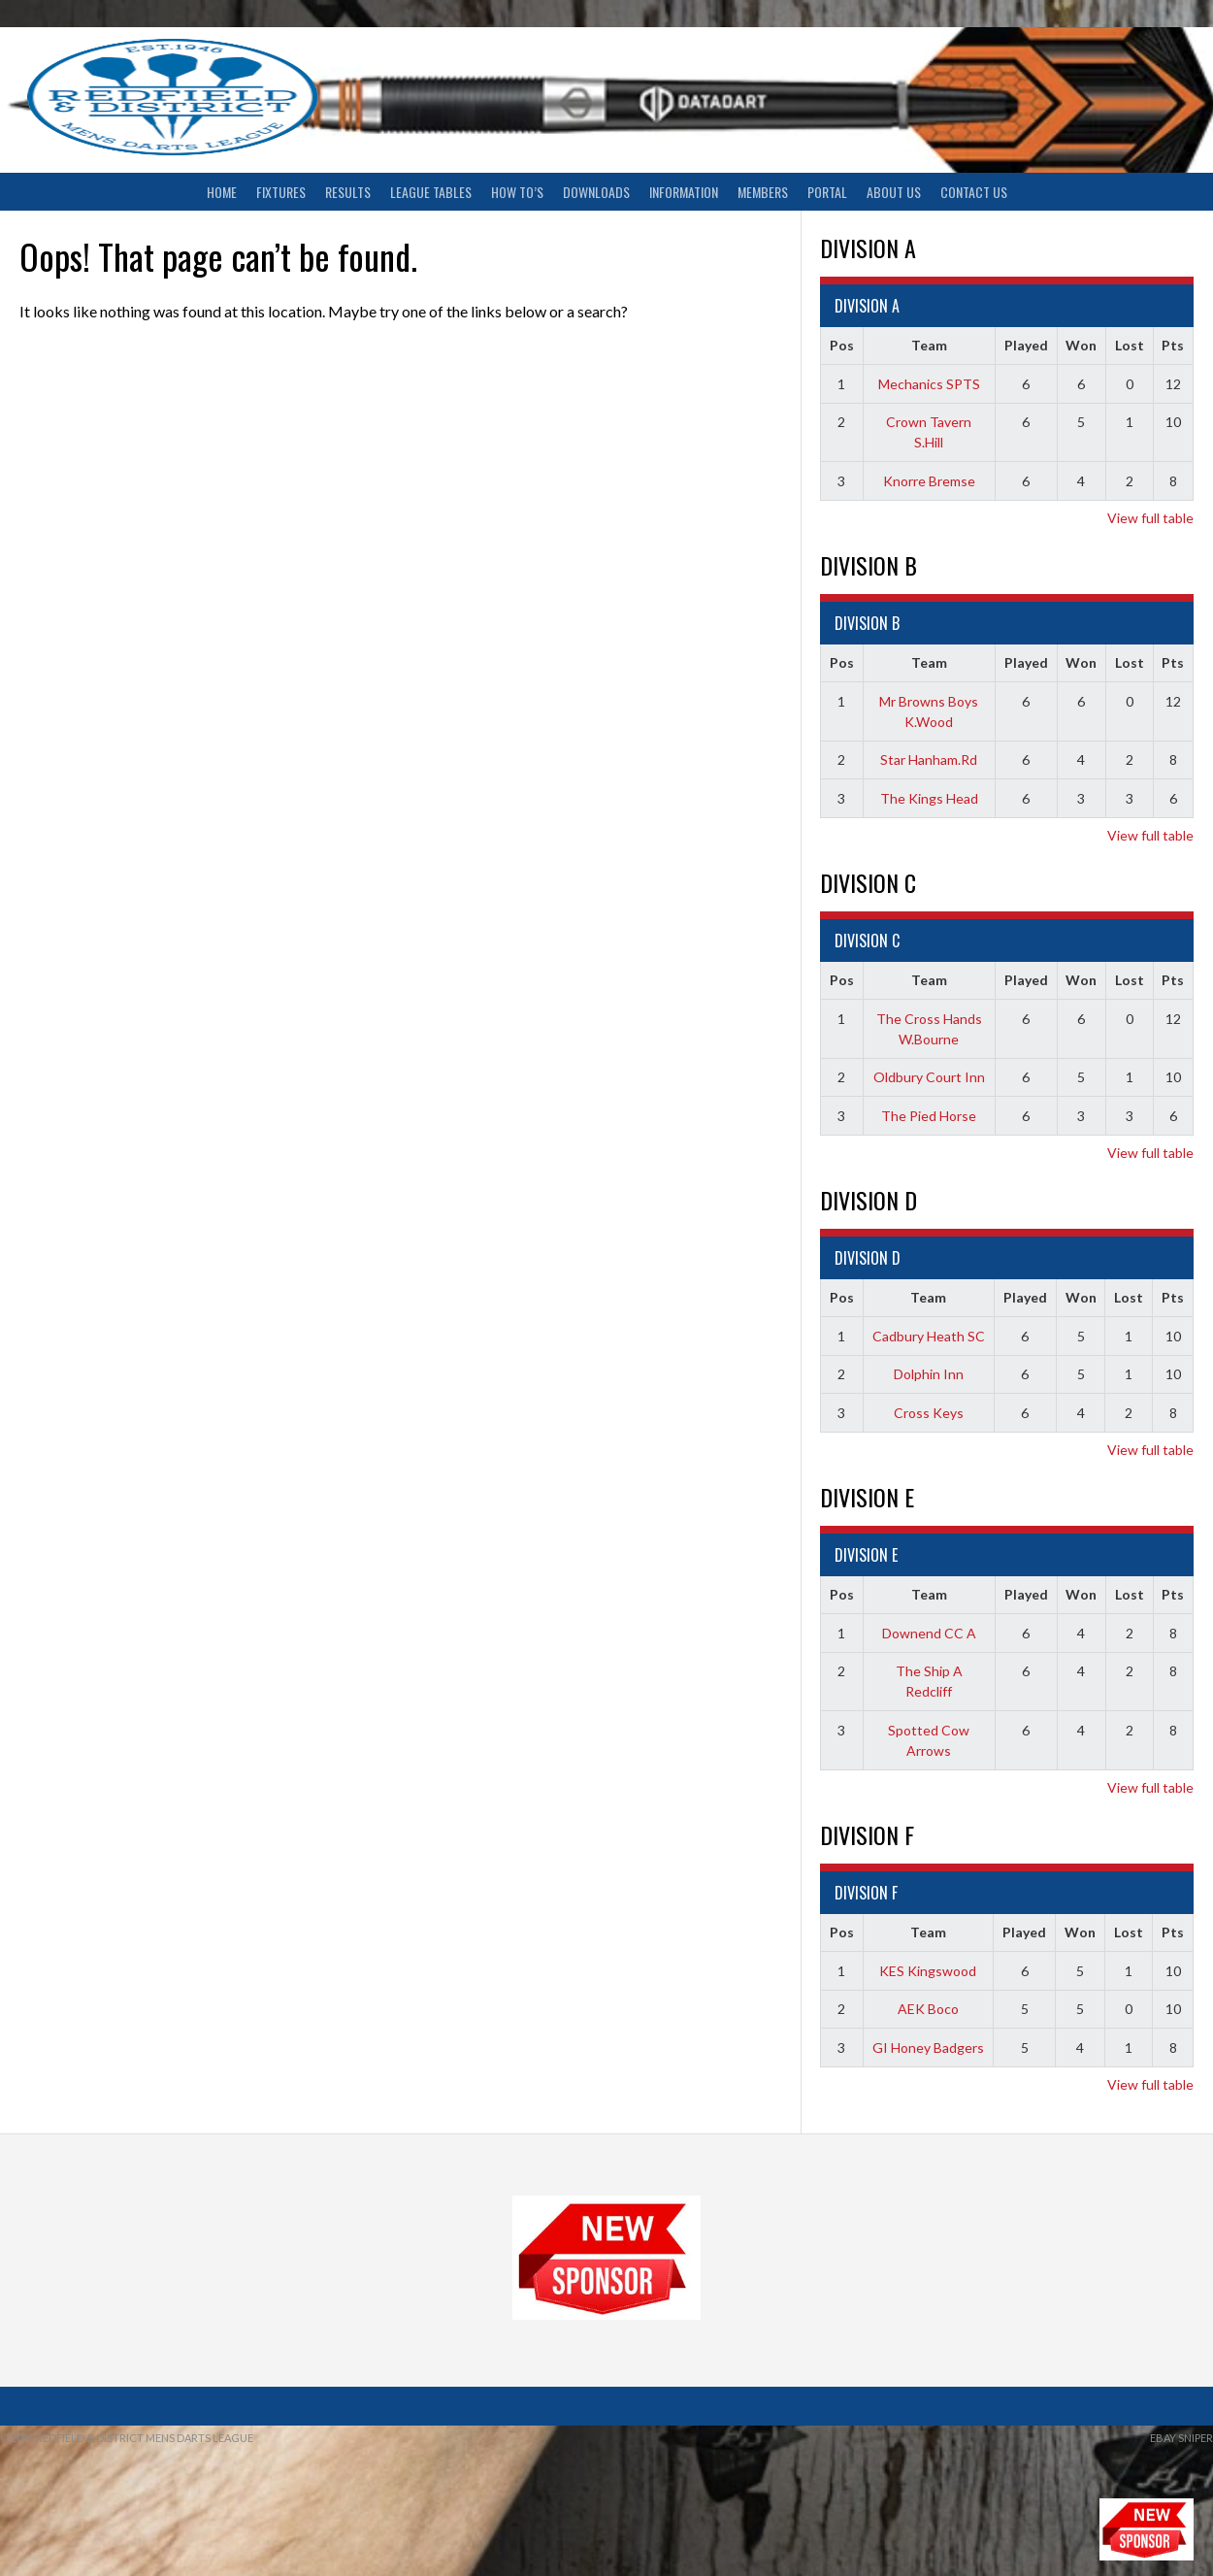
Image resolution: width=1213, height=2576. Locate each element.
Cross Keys (929, 1412)
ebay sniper (1181, 2437)
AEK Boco (928, 2008)
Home (222, 192)
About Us (894, 192)
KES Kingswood (927, 1971)
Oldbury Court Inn (929, 1077)
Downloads (596, 192)
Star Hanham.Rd (928, 759)
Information (683, 192)
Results (348, 192)
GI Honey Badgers (928, 2047)
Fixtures (281, 192)
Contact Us (973, 192)
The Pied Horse (928, 1115)
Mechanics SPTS (929, 384)
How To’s (517, 192)
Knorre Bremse (929, 481)
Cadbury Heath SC (928, 1336)
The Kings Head (929, 798)
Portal (827, 192)
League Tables (431, 192)
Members (763, 192)
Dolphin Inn (929, 1374)
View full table (1150, 518)
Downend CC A (929, 1633)
